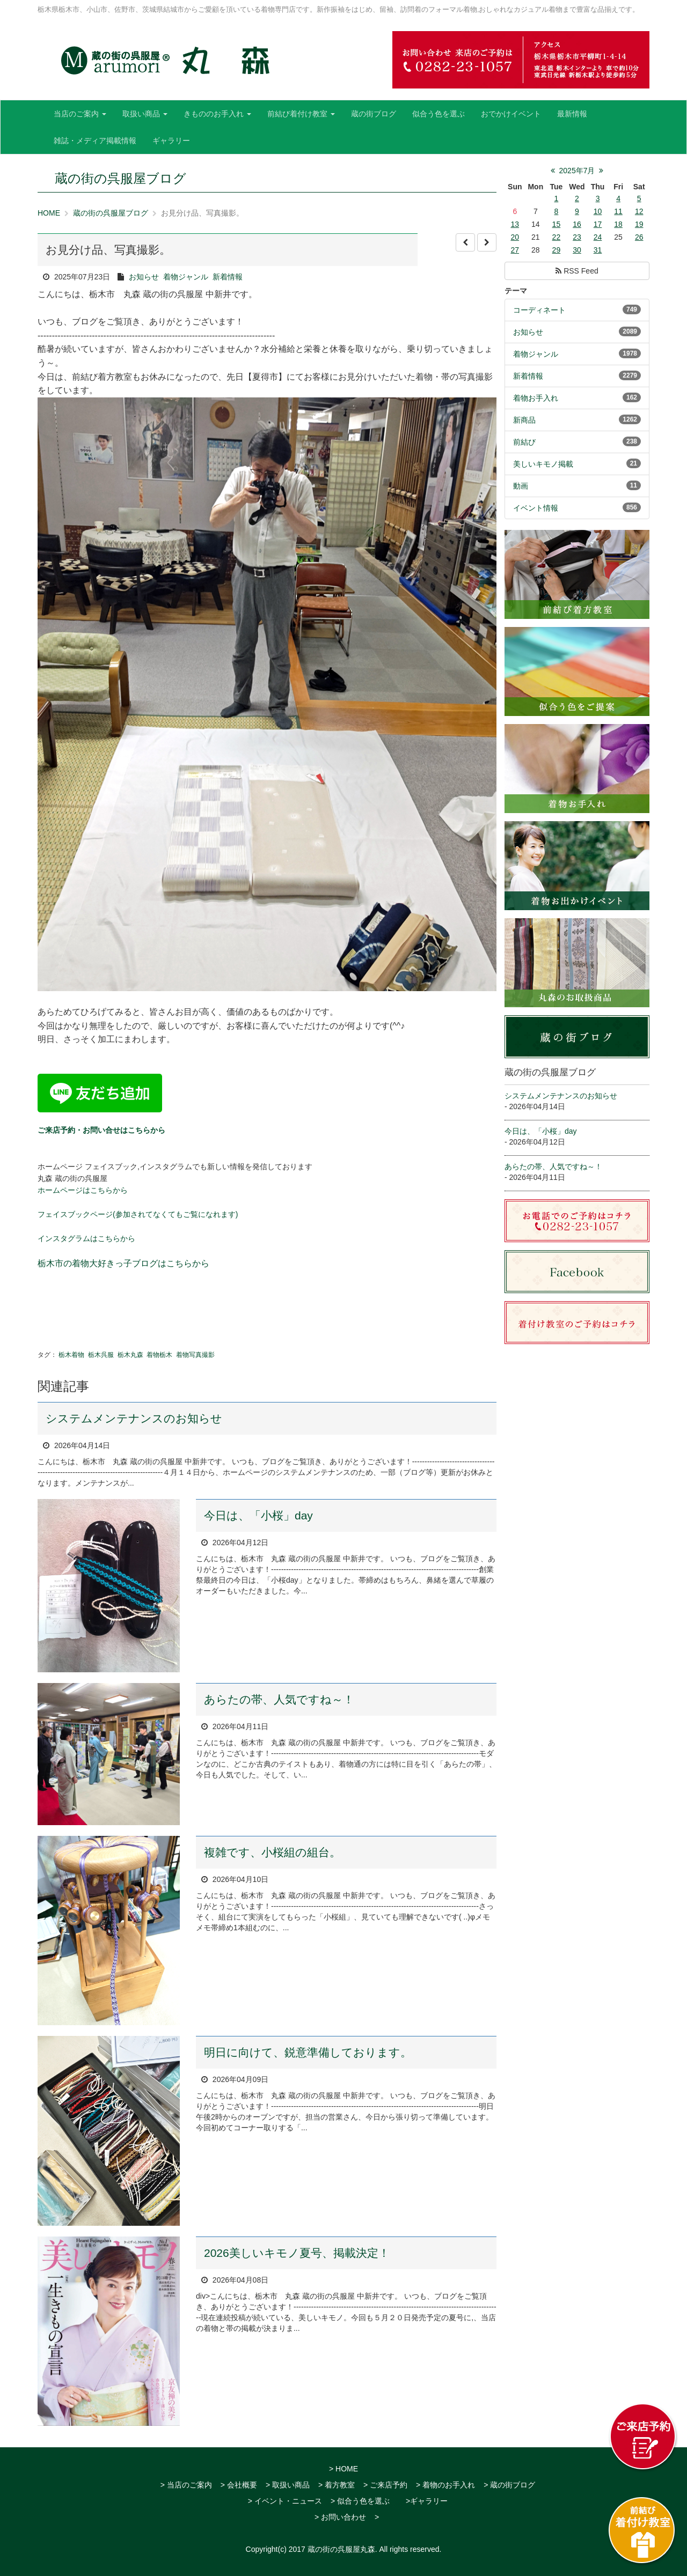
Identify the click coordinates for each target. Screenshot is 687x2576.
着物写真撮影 (195, 1355)
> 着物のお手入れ (445, 2485)
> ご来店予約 (385, 2485)
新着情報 (228, 276)
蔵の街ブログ (373, 113)
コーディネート (539, 310)
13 (514, 224)
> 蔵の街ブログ (509, 2485)
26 (639, 237)
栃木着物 (71, 1355)
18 (618, 224)
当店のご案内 (80, 113)
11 (618, 211)
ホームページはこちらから (83, 1190)
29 (556, 250)
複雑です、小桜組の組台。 (272, 1852)
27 (514, 250)
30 (577, 250)
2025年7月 (577, 170)
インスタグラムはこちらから (86, 1238)
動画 (520, 486)
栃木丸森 (130, 1355)
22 (556, 237)
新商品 (524, 420)
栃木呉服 (101, 1355)
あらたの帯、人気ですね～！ (279, 1699)
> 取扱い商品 (288, 2485)
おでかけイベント (511, 113)
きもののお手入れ (217, 113)
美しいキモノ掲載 (543, 464)
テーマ (516, 290)
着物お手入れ (535, 398)
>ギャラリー (427, 2501)
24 (598, 237)
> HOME (343, 2468)
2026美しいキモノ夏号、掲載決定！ (297, 2253)
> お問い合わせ (340, 2517)
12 (639, 211)
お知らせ (144, 276)
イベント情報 (535, 508)
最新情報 (572, 113)
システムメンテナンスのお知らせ (134, 1418)
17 (598, 224)
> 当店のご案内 (186, 2485)
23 (577, 237)
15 (556, 224)
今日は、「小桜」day (258, 1515)
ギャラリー (171, 140)
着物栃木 (159, 1355)
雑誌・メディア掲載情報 (95, 140)
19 (639, 224)
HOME (49, 213)
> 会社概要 (239, 2485)
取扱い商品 (144, 113)
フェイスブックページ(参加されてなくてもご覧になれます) (138, 1214)
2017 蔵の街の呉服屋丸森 (332, 2549)
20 (514, 237)
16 (577, 224)
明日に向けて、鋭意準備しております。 (308, 2052)
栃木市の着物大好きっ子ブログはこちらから (123, 1263)
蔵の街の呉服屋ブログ (110, 213)
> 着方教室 (336, 2485)
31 (598, 250)
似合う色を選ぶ (438, 113)
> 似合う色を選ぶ (360, 2501)
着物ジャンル (185, 276)
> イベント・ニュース (285, 2501)
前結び (524, 442)
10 (598, 211)
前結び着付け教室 (301, 113)
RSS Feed (577, 271)
